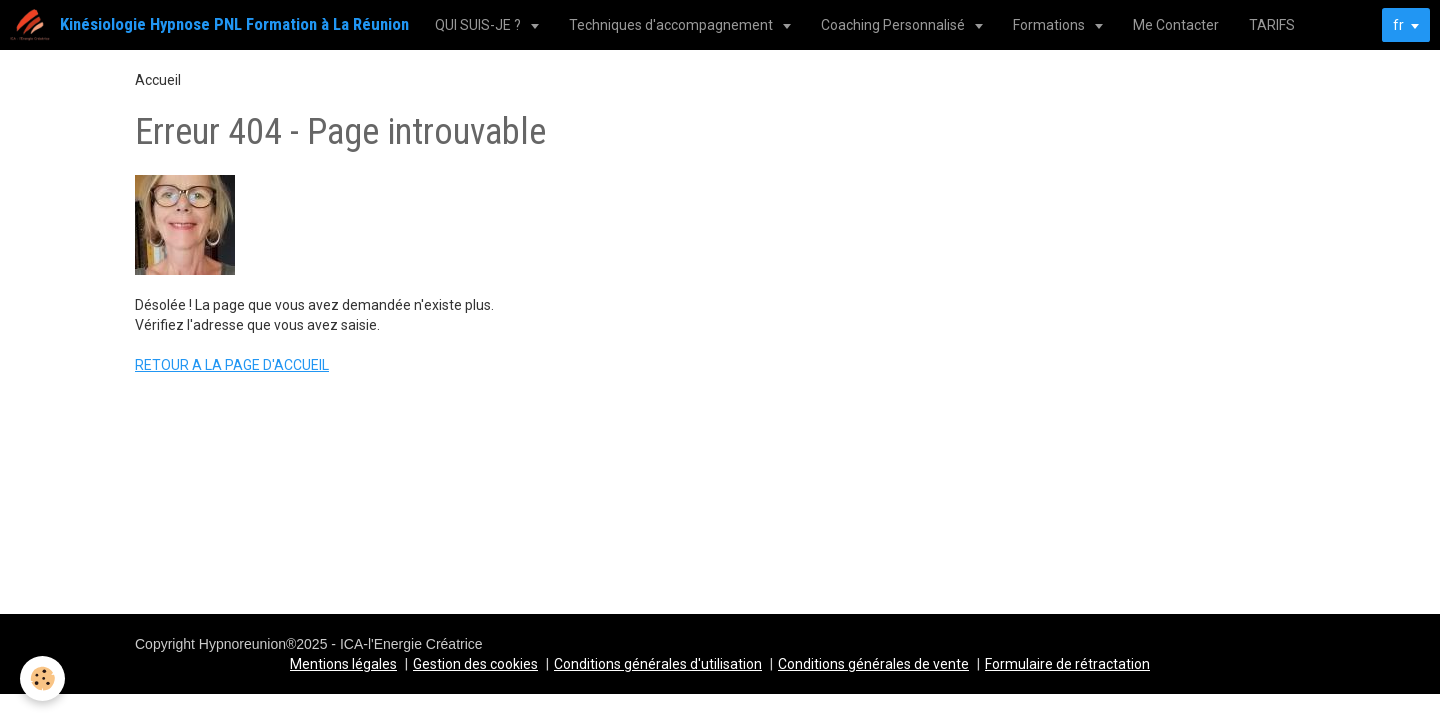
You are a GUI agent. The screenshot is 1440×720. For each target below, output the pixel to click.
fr (1398, 25)
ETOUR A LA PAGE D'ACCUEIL (236, 365)
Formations (1050, 25)
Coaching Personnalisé (894, 25)
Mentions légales (343, 664)
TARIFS (1272, 25)
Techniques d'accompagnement (672, 25)
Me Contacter (1176, 25)
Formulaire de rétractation (1067, 664)
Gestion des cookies (475, 664)
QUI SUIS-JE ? (479, 25)
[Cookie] (42, 678)
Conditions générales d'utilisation (658, 664)
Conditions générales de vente (873, 664)
